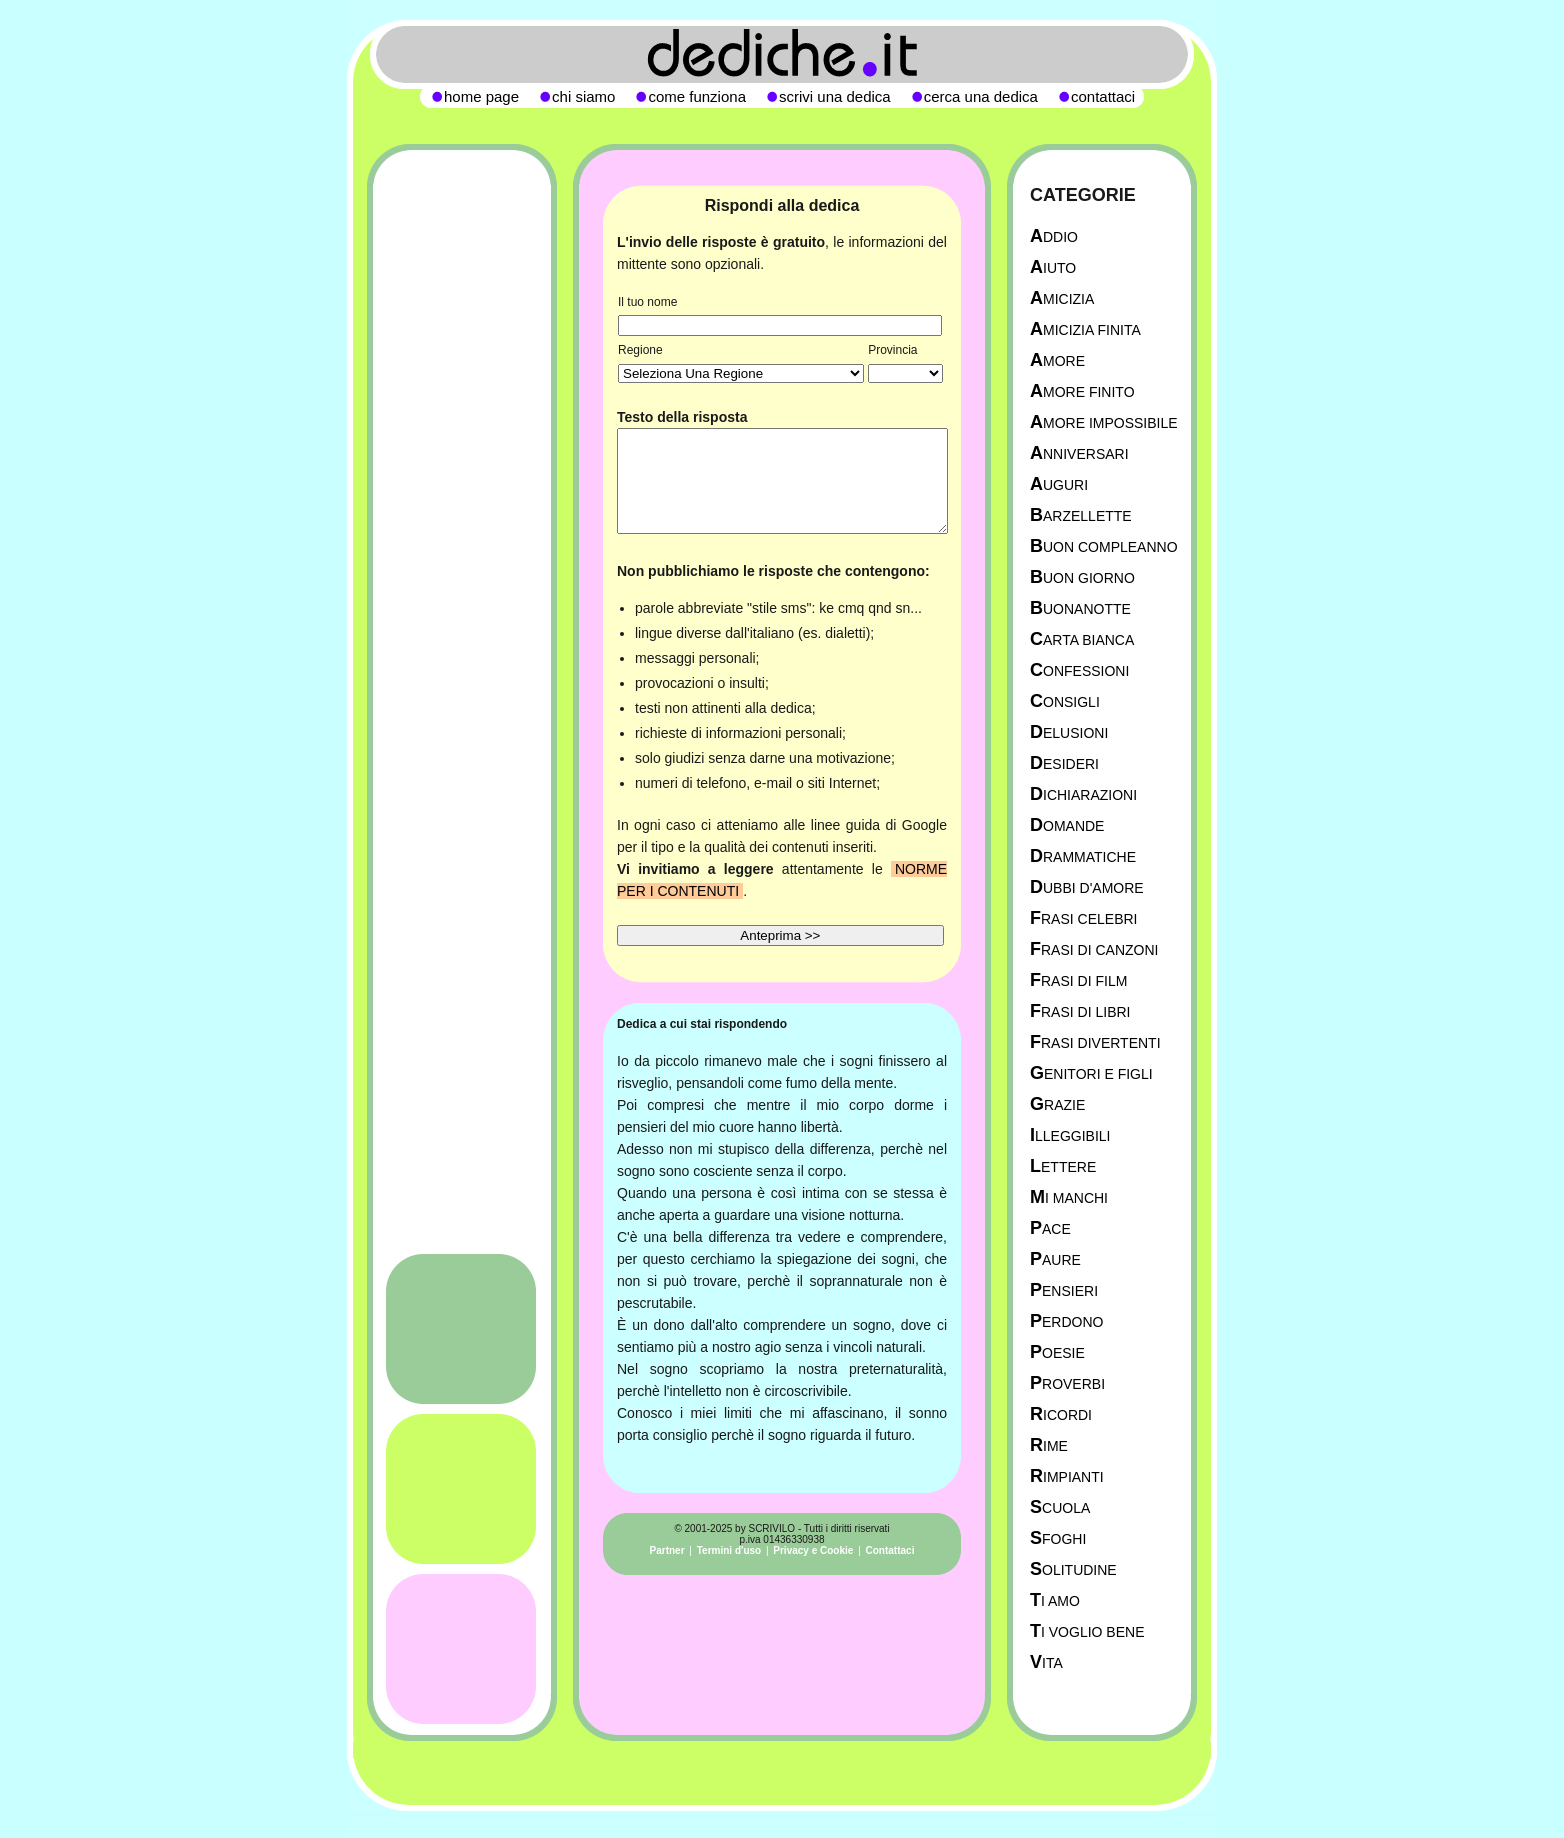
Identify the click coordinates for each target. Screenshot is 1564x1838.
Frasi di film (1078, 980)
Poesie (1057, 1352)
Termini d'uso (729, 1550)
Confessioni (1079, 670)
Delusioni (1069, 732)
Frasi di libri (1080, 1011)
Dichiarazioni (1083, 794)
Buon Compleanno (1104, 546)
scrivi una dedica (835, 96)
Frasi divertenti (1095, 1042)
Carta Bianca (1082, 639)
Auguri (1059, 484)
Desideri (1064, 763)
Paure (1055, 1259)
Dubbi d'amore (1087, 887)
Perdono (1066, 1321)
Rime (1049, 1445)
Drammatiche (1083, 856)
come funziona (697, 96)
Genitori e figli (1091, 1073)
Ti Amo (1055, 1600)
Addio (1054, 236)
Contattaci (890, 1550)
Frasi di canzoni (1094, 949)
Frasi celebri (1083, 918)
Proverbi (1067, 1383)
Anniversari (1079, 453)
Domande (1067, 825)
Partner (667, 1550)
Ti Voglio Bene (1087, 1631)
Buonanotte (1080, 608)
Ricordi (1061, 1414)
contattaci (1103, 96)
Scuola (1060, 1507)
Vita (1046, 1662)
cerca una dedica (981, 96)
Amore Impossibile (1104, 422)
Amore (1057, 360)
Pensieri (1064, 1290)
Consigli (1065, 701)
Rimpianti (1067, 1476)
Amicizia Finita (1085, 329)
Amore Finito (1082, 391)
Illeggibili (1070, 1135)
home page (481, 96)
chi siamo (583, 96)
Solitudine (1073, 1569)
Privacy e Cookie (813, 1550)
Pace (1050, 1228)
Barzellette (1081, 515)
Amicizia (1062, 298)
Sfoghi (1058, 1538)
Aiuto (1053, 267)
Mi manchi (1069, 1197)
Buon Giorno (1082, 577)
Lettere (1063, 1166)
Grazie (1057, 1104)
